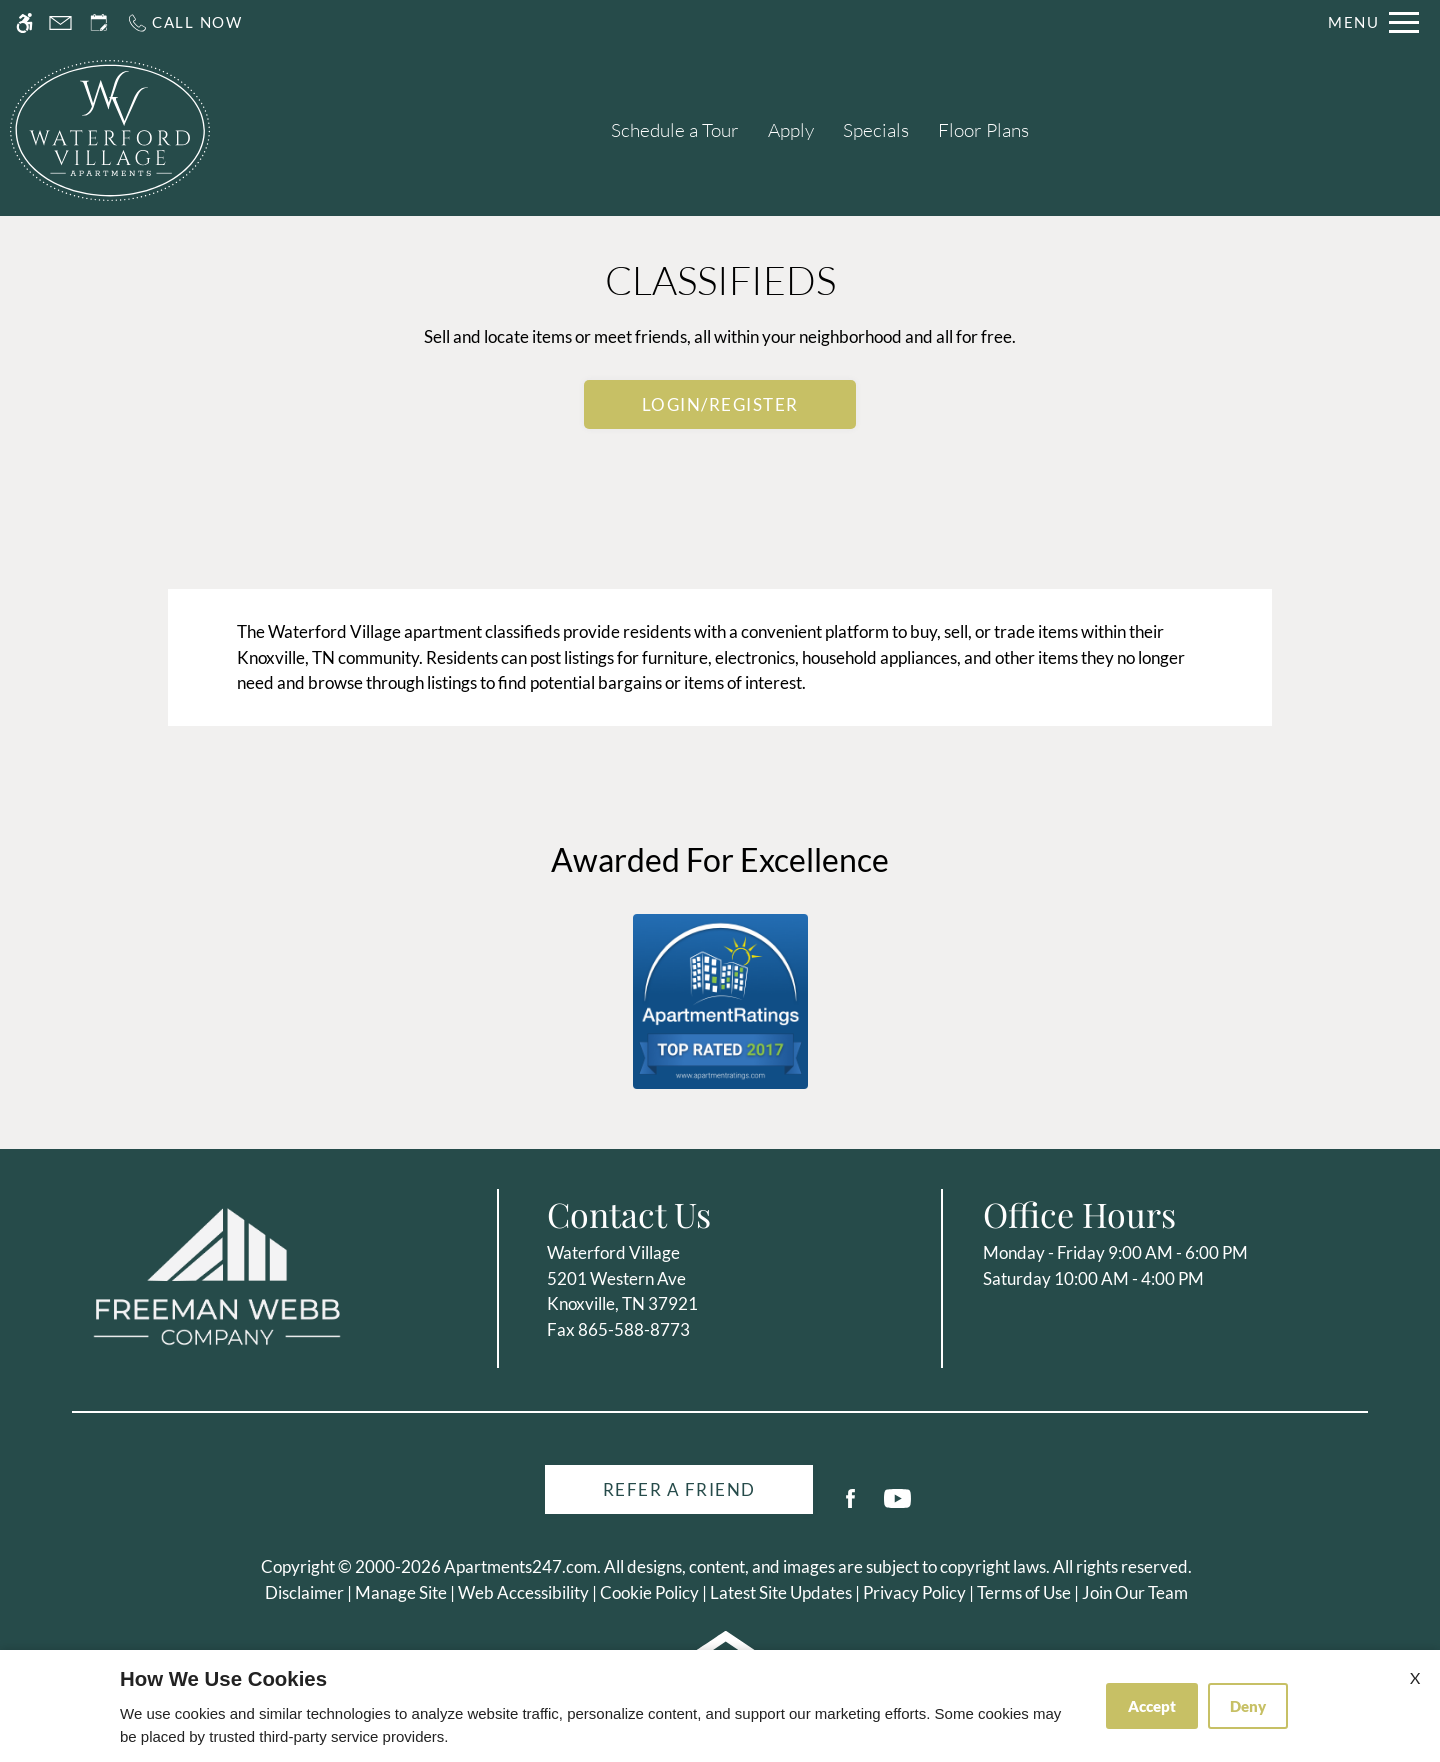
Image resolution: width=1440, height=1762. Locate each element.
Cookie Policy (649, 1592)
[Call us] (184, 22)
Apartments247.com (520, 1566)
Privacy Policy (914, 1592)
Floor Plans (983, 130)
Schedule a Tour (675, 130)
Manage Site (401, 1592)
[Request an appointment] (99, 22)
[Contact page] (60, 22)
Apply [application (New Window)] (791, 130)
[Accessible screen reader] (24, 22)
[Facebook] (850, 1506)
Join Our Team (1135, 1592)
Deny (1248, 1706)
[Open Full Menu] (1373, 22)
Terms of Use (1024, 1592)
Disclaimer (304, 1592)
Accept (1152, 1706)
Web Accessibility (523, 1592)
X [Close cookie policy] (1415, 1677)
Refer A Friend (679, 1489)
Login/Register (720, 404)
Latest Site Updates (781, 1592)
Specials (876, 130)
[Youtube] (897, 1506)
